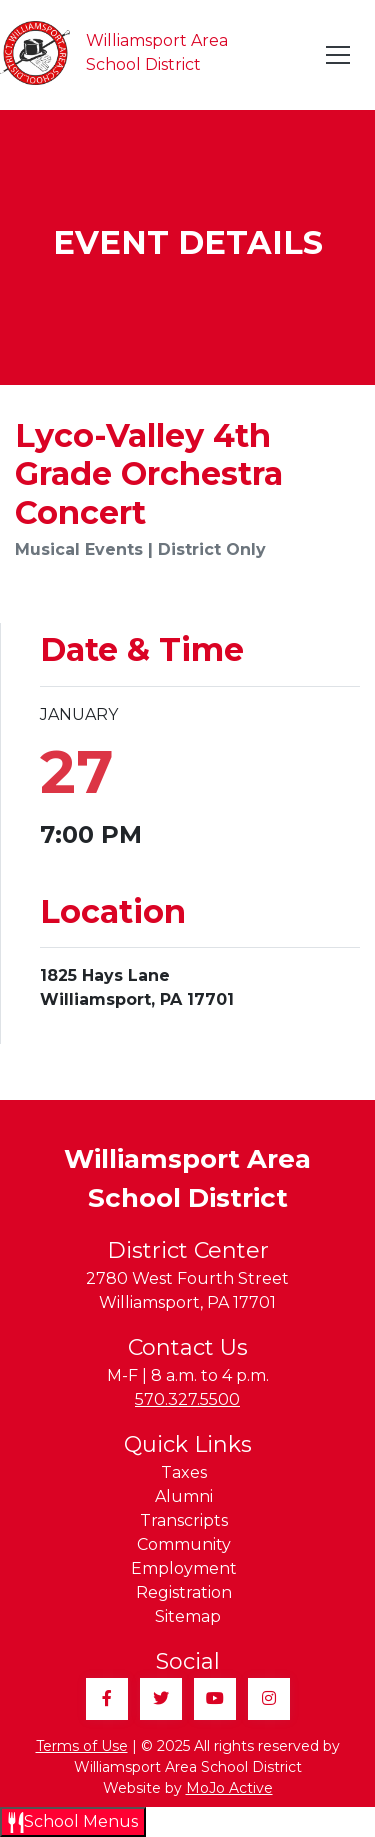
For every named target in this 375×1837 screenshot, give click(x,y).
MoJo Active (229, 1788)
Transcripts (184, 1520)
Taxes (184, 1472)
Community (184, 1544)
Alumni (184, 1496)
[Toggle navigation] (339, 55)
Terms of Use (82, 1746)
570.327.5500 (187, 1399)
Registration (184, 1592)
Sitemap (188, 1616)
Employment (184, 1568)
